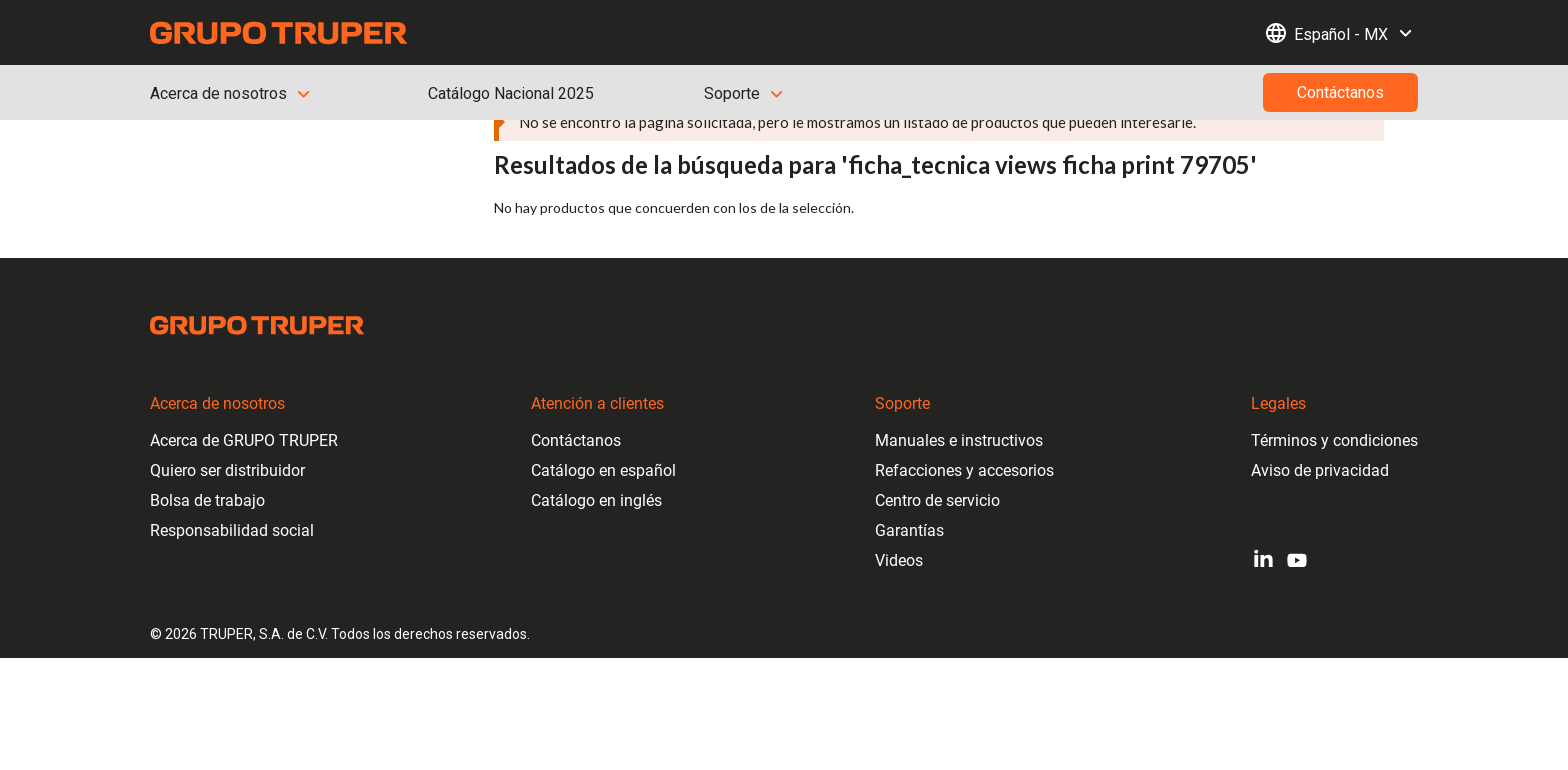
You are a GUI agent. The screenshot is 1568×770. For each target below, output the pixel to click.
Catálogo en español (603, 470)
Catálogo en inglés (596, 500)
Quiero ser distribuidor (227, 470)
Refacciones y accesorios (964, 470)
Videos (899, 560)
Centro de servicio (937, 500)
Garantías (909, 530)
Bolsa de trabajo (207, 500)
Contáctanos (576, 440)
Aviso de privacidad (1320, 470)
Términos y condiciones (1334, 440)
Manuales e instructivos (959, 440)
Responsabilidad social (232, 530)
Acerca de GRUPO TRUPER (244, 440)
